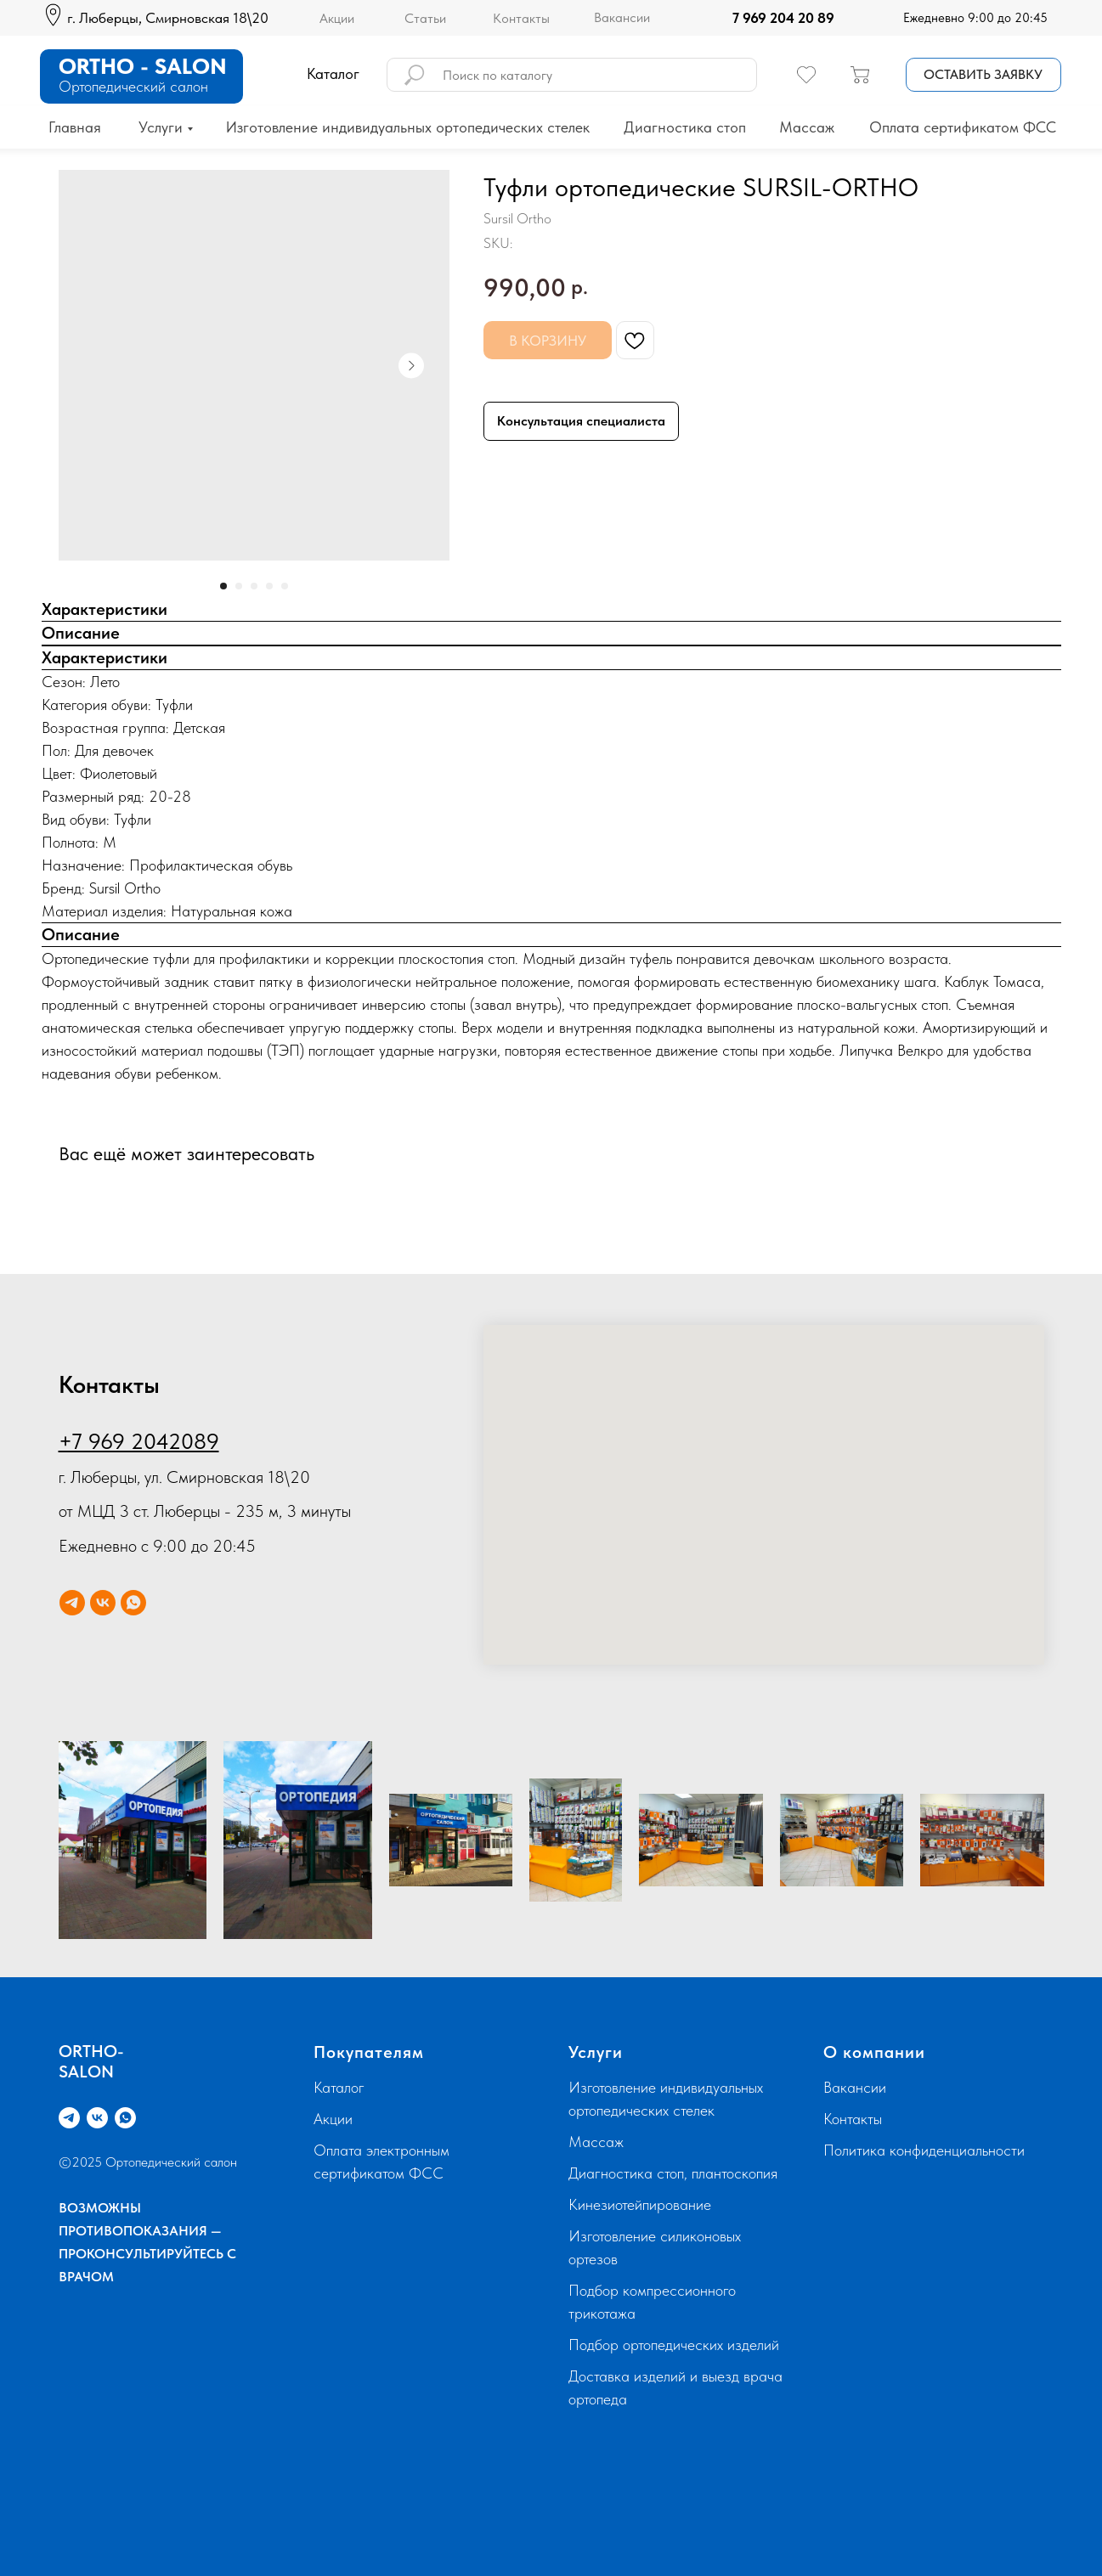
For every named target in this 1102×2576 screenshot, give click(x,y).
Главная (74, 127)
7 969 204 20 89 (783, 17)
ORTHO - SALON (143, 66)
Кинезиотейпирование (639, 2204)
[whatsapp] (133, 1602)
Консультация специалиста (581, 421)
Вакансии (622, 17)
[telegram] (72, 1602)
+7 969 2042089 (139, 1441)
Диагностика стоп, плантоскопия (672, 2173)
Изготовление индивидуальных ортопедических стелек (408, 127)
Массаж (806, 127)
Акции (336, 18)
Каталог (339, 2087)
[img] (715, 18)
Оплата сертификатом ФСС (962, 127)
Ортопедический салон (133, 86)
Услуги (160, 127)
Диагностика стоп (685, 127)
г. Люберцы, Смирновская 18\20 (167, 17)
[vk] (103, 1602)
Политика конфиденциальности (924, 2150)
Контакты (521, 18)
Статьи (425, 18)
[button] (983, 75)
